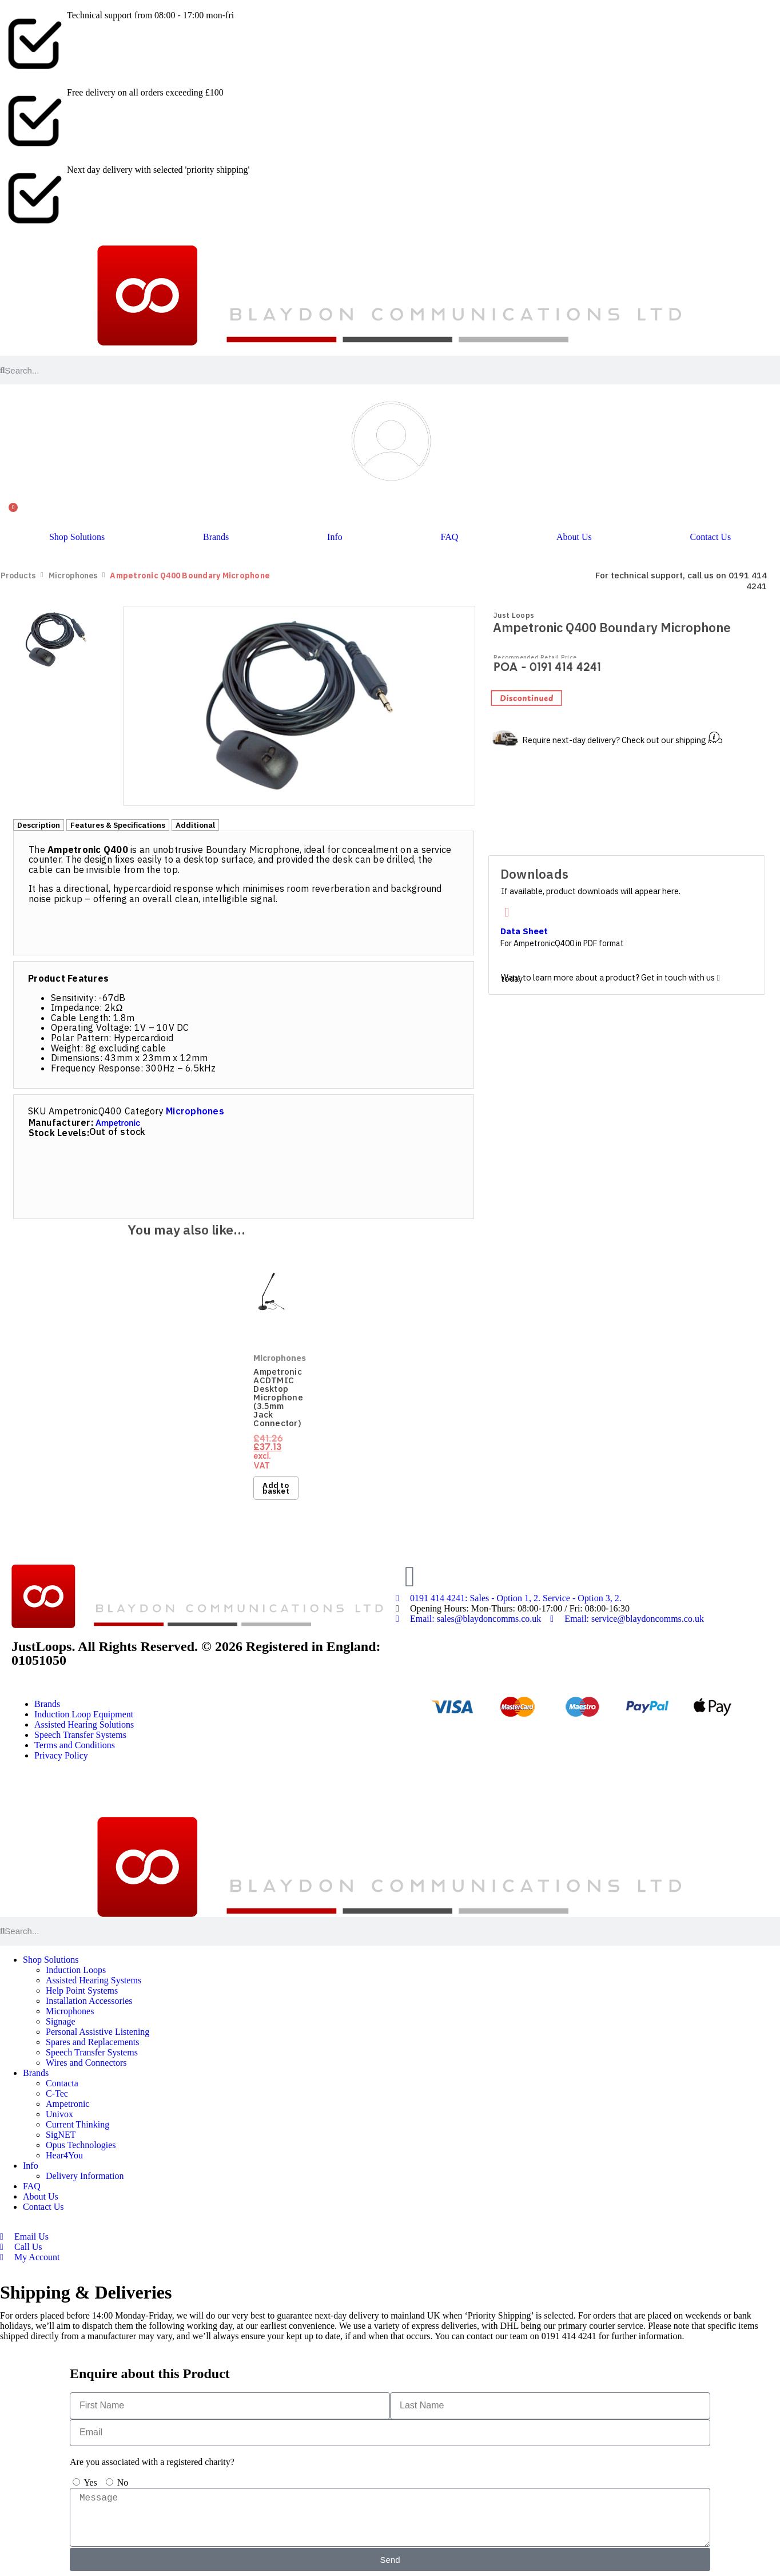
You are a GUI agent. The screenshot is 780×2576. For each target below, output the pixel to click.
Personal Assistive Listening (97, 2032)
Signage (60, 2021)
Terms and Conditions (74, 1745)
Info (335, 537)
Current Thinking (77, 2124)
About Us (574, 537)
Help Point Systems (82, 1990)
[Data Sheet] (507, 912)
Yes (90, 2482)
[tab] (38, 825)
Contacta (62, 2083)
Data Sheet (524, 931)
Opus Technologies (81, 2145)
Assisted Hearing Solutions (84, 1724)
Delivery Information (85, 2176)
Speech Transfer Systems (80, 1735)
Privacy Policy (61, 1755)
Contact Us (710, 537)
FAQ (449, 537)
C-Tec (57, 2093)
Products (18, 575)
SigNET (60, 2135)
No (123, 2482)
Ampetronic (117, 1124)
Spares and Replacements (93, 2042)
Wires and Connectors (86, 2062)
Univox (59, 2114)
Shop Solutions (77, 537)
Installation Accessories (89, 2001)
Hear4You (64, 2155)
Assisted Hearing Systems (93, 1980)
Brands (216, 537)
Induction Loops (76, 1970)
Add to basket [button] (275, 1488)
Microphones (73, 575)
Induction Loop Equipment (83, 1714)
